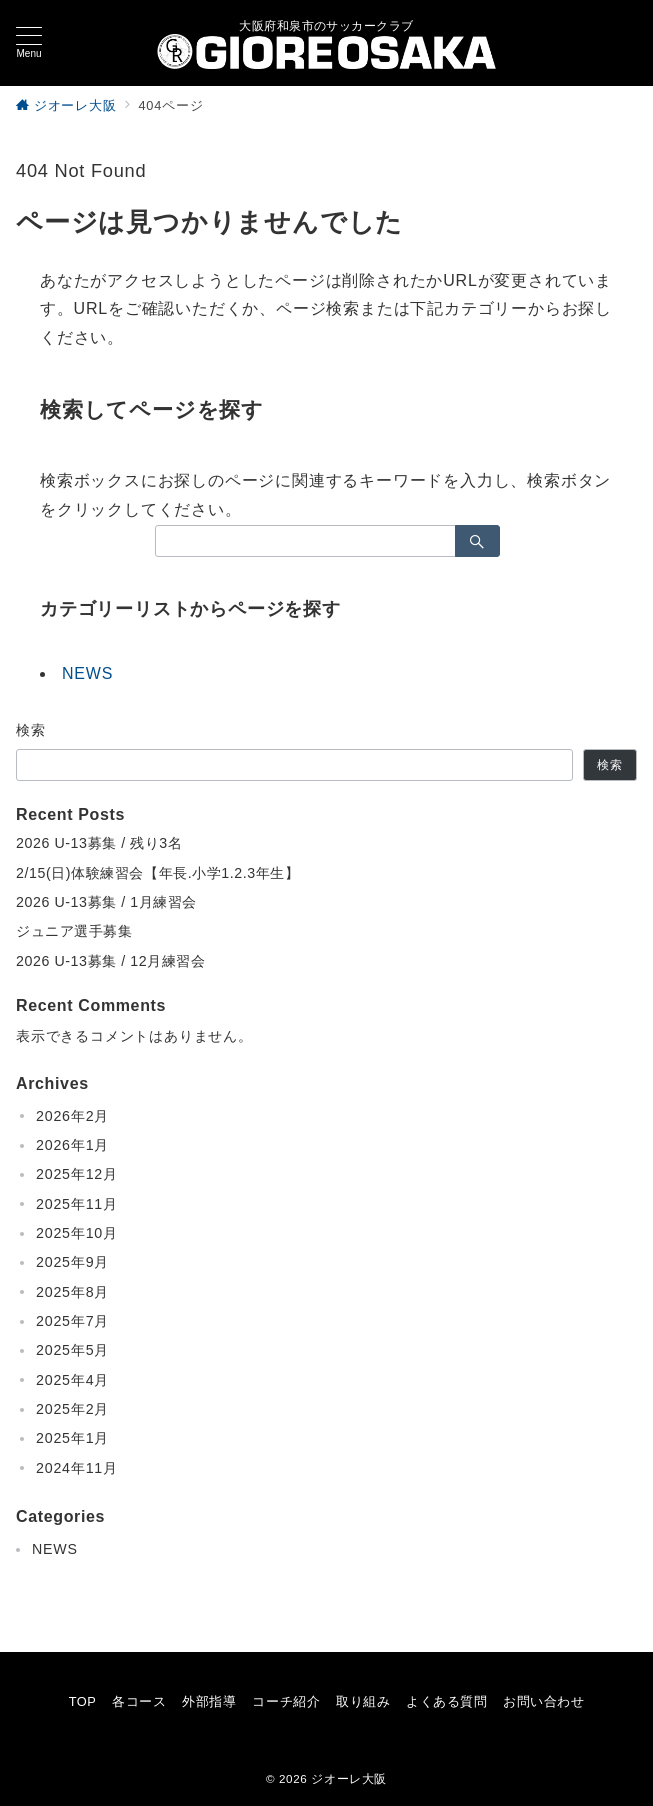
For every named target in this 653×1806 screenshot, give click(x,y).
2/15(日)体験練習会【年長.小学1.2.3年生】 (158, 873)
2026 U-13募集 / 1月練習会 (106, 902)
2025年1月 (72, 1438)
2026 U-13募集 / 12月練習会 (110, 961)
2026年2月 (72, 1116)
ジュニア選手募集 (74, 931)
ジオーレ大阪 (349, 1778)
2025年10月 (77, 1233)
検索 (31, 730)
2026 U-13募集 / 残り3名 (99, 843)
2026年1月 (72, 1145)
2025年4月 (72, 1380)
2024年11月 (77, 1468)
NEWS (87, 673)
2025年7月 (72, 1321)
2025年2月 (72, 1409)
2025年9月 (72, 1262)
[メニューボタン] (29, 43)
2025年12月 (77, 1174)
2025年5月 (72, 1350)
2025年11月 (77, 1204)
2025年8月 (72, 1292)
